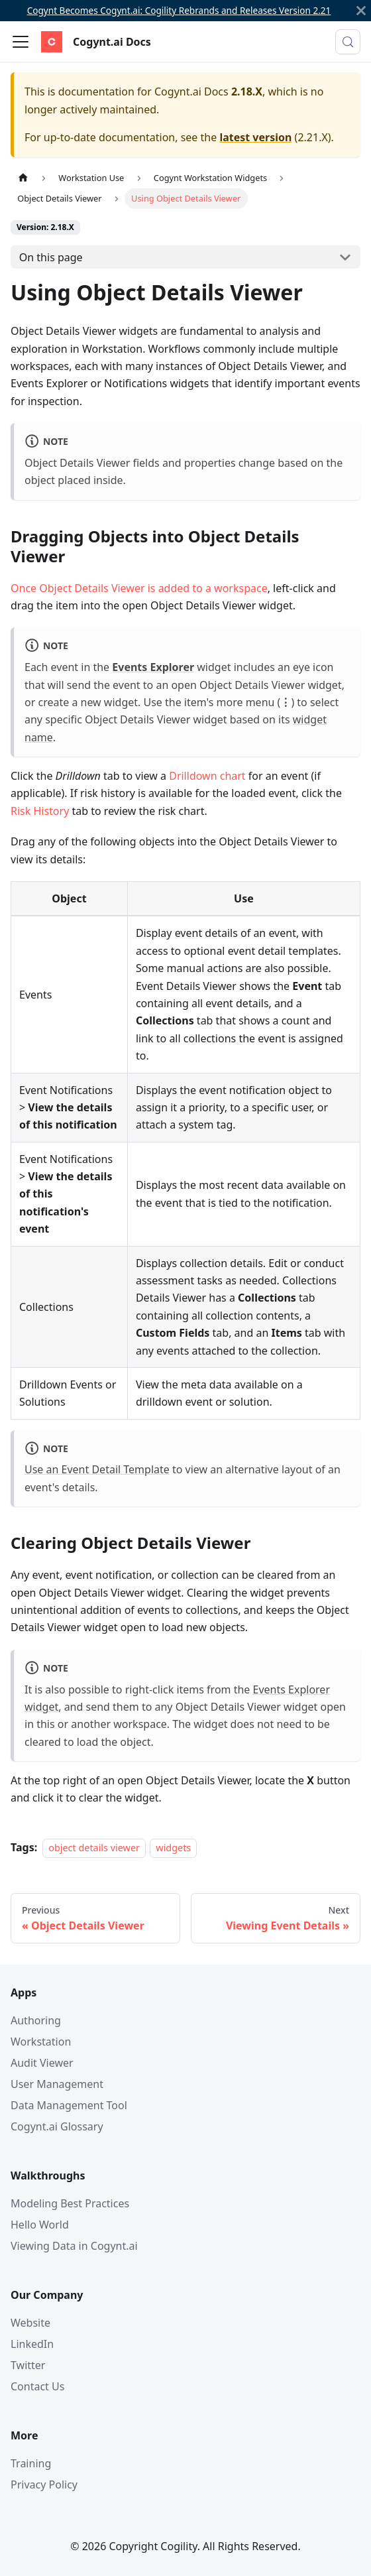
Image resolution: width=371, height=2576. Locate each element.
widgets (173, 1847)
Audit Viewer (42, 2062)
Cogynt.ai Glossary (57, 2126)
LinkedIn (32, 2344)
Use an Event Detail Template (97, 1469)
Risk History (40, 811)
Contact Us (37, 2386)
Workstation (41, 2041)
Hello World (40, 2224)
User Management (57, 2084)
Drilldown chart (207, 775)
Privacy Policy (44, 2484)
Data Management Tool (69, 2105)
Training (31, 2463)
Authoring (36, 2020)
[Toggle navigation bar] (20, 42)
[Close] (361, 10)
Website (30, 2322)
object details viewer (94, 1847)
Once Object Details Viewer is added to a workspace (139, 588)
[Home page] (23, 178)
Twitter (28, 2365)
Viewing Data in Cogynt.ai (74, 2246)
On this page (51, 257)
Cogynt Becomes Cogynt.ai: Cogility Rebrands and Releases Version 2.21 (179, 10)
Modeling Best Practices (70, 2203)
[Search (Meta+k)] (347, 41)
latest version (255, 137)
